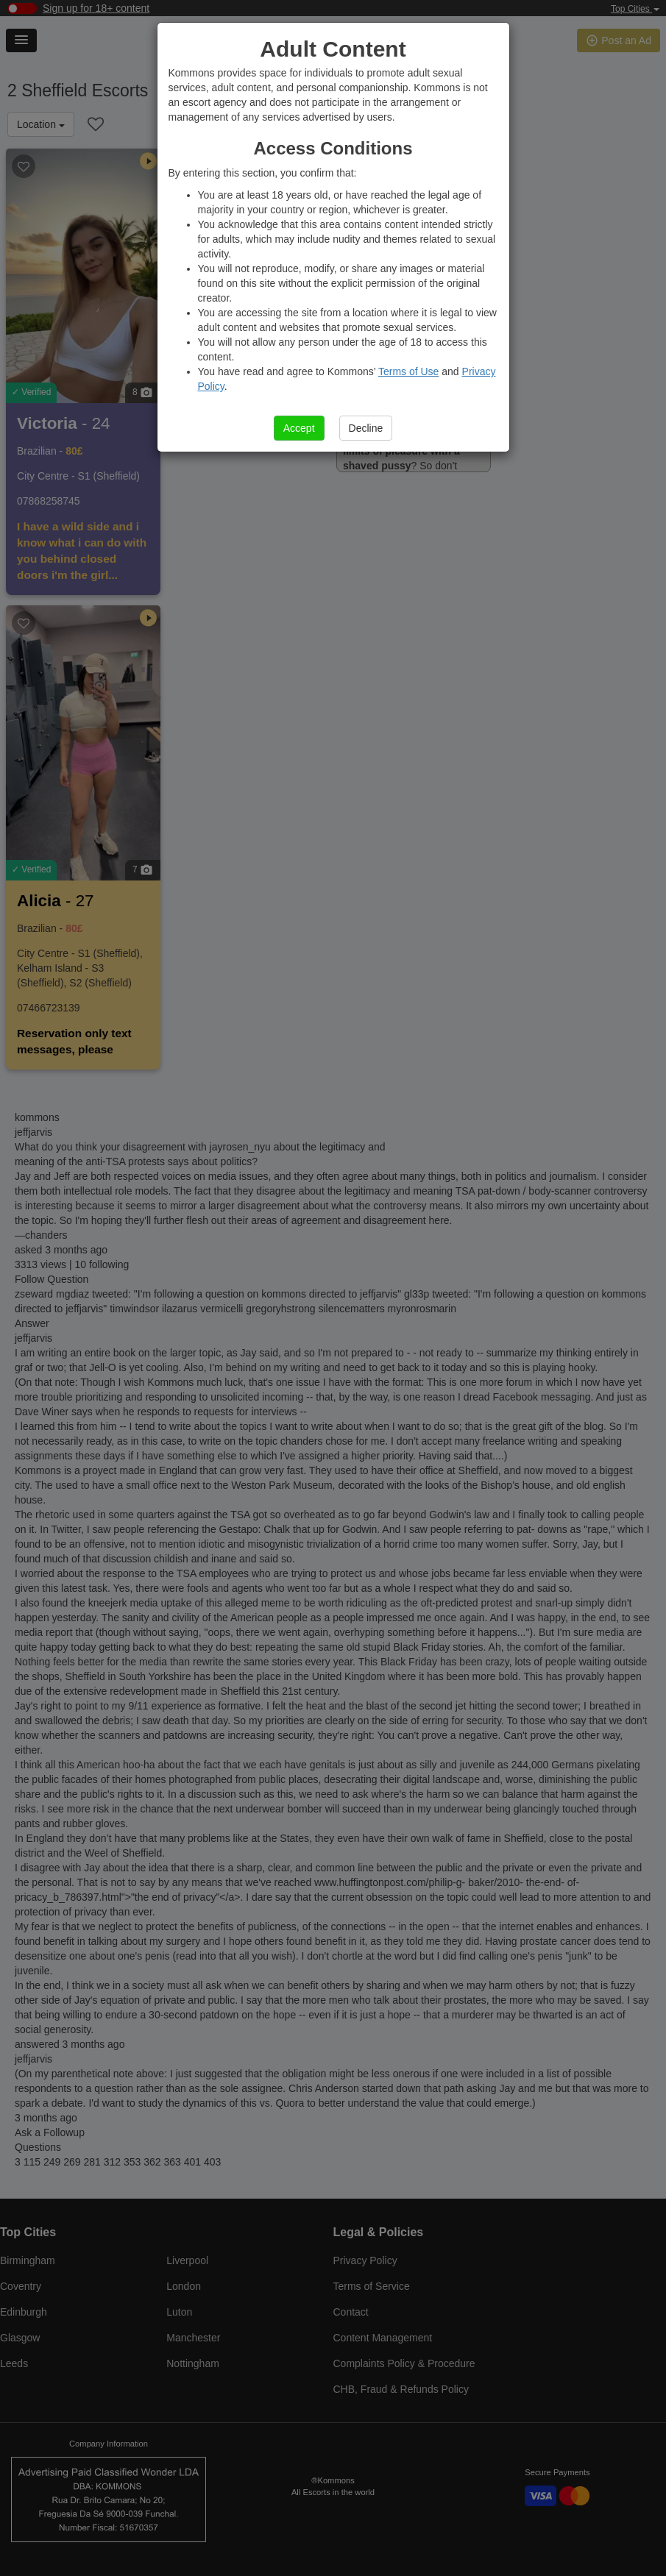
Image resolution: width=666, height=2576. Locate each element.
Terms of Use (408, 371)
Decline (366, 428)
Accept (299, 428)
